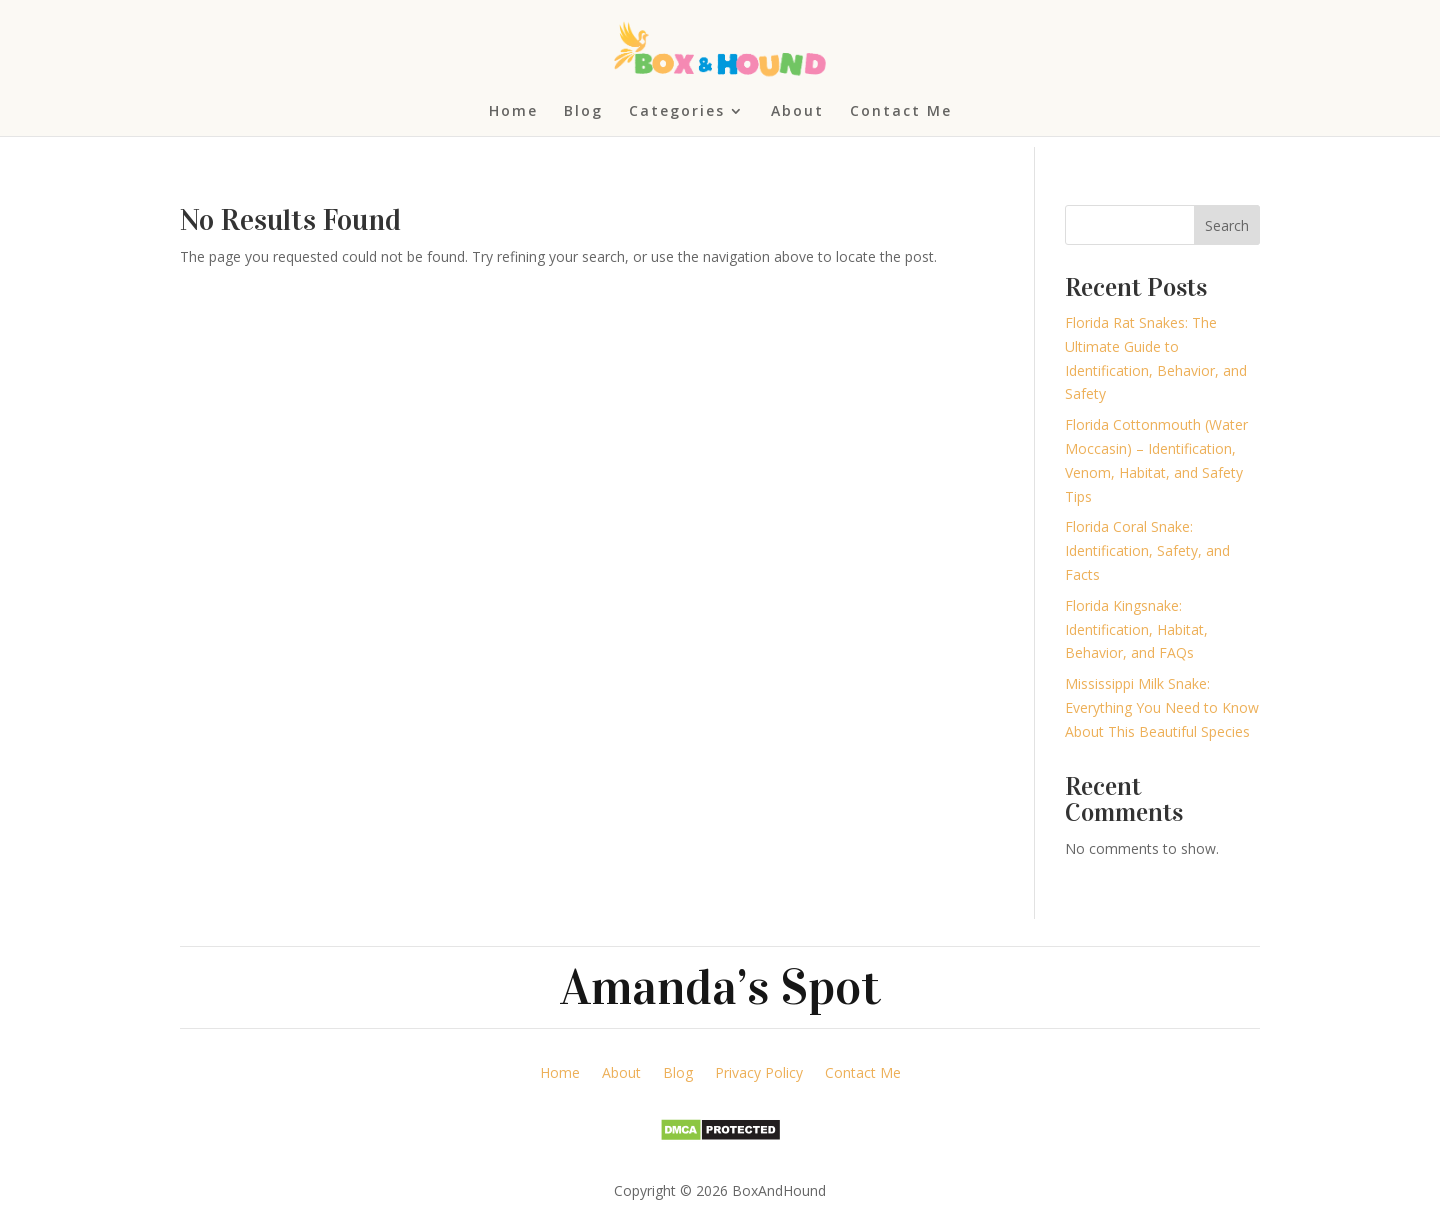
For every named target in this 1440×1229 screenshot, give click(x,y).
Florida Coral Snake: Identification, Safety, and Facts (1147, 550)
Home (513, 112)
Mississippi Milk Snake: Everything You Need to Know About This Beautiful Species (1162, 707)
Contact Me (901, 112)
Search (1227, 225)
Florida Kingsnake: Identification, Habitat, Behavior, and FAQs (1136, 629)
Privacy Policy (759, 1074)
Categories (677, 112)
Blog (583, 112)
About (797, 112)
